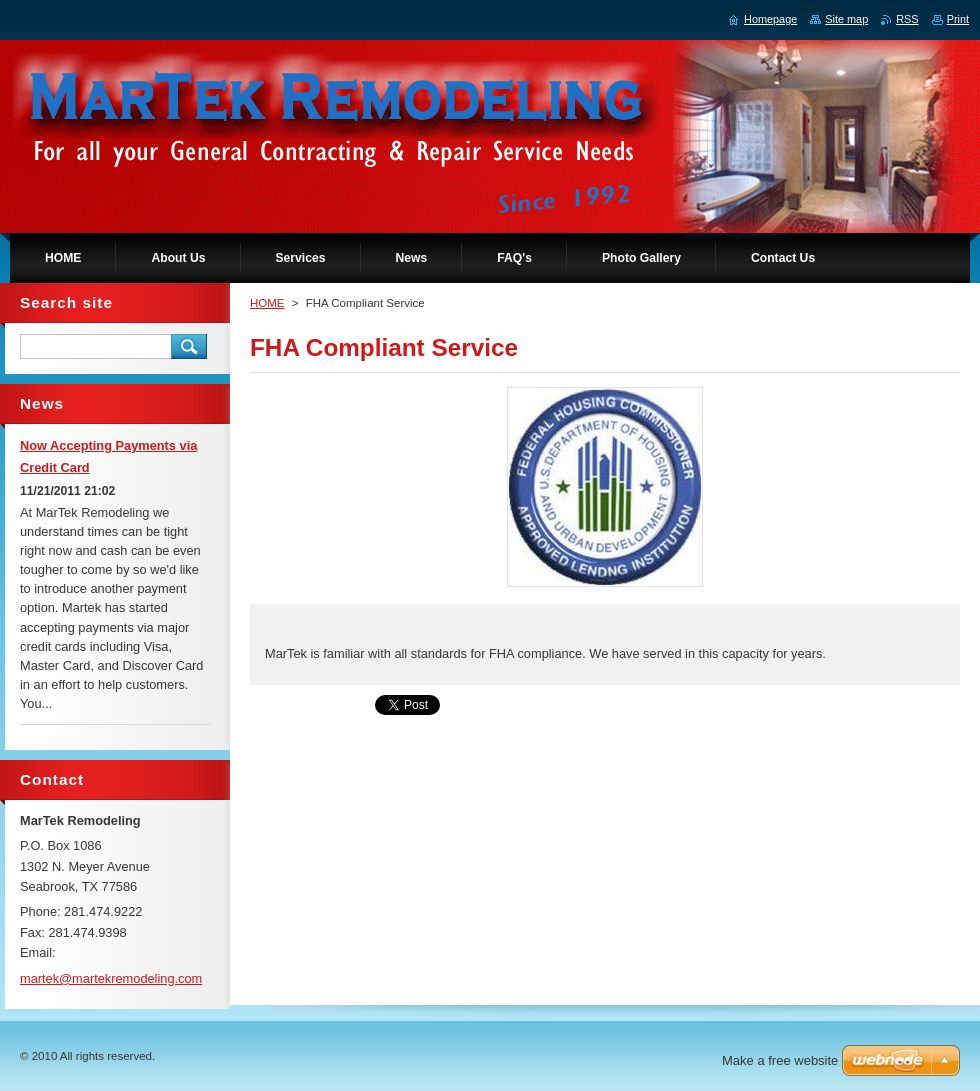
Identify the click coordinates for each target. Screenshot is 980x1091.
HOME (267, 303)
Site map (846, 19)
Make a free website (780, 1060)
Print (958, 19)
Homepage (770, 19)
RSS (907, 19)
